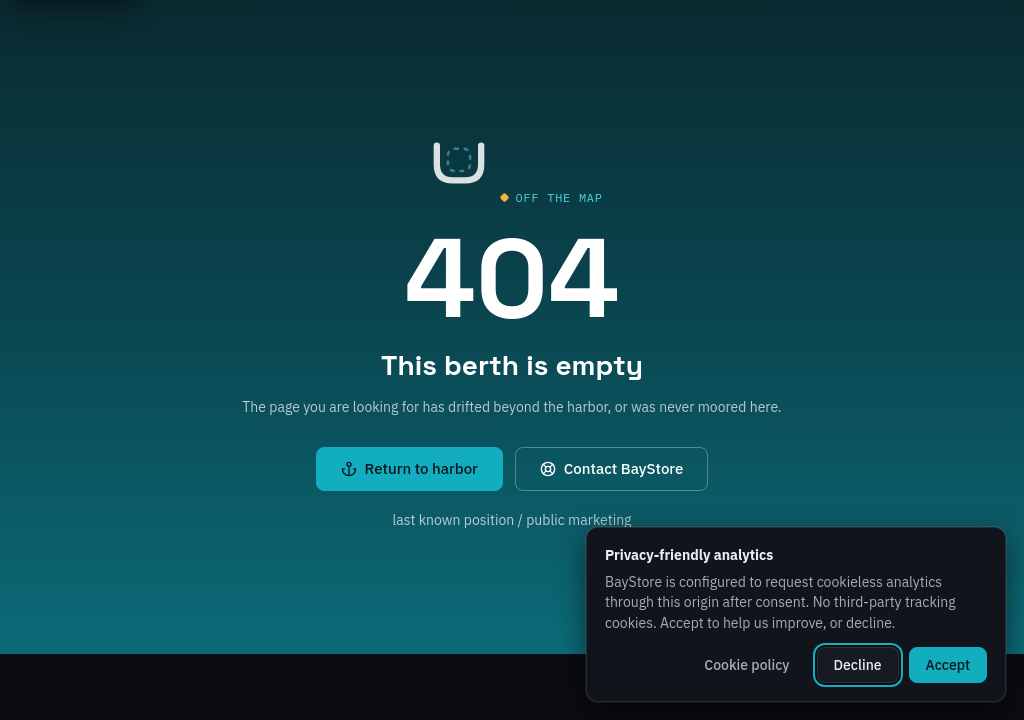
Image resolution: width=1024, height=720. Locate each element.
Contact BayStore (612, 468)
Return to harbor (409, 468)
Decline (858, 665)
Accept (948, 665)
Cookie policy (746, 665)
